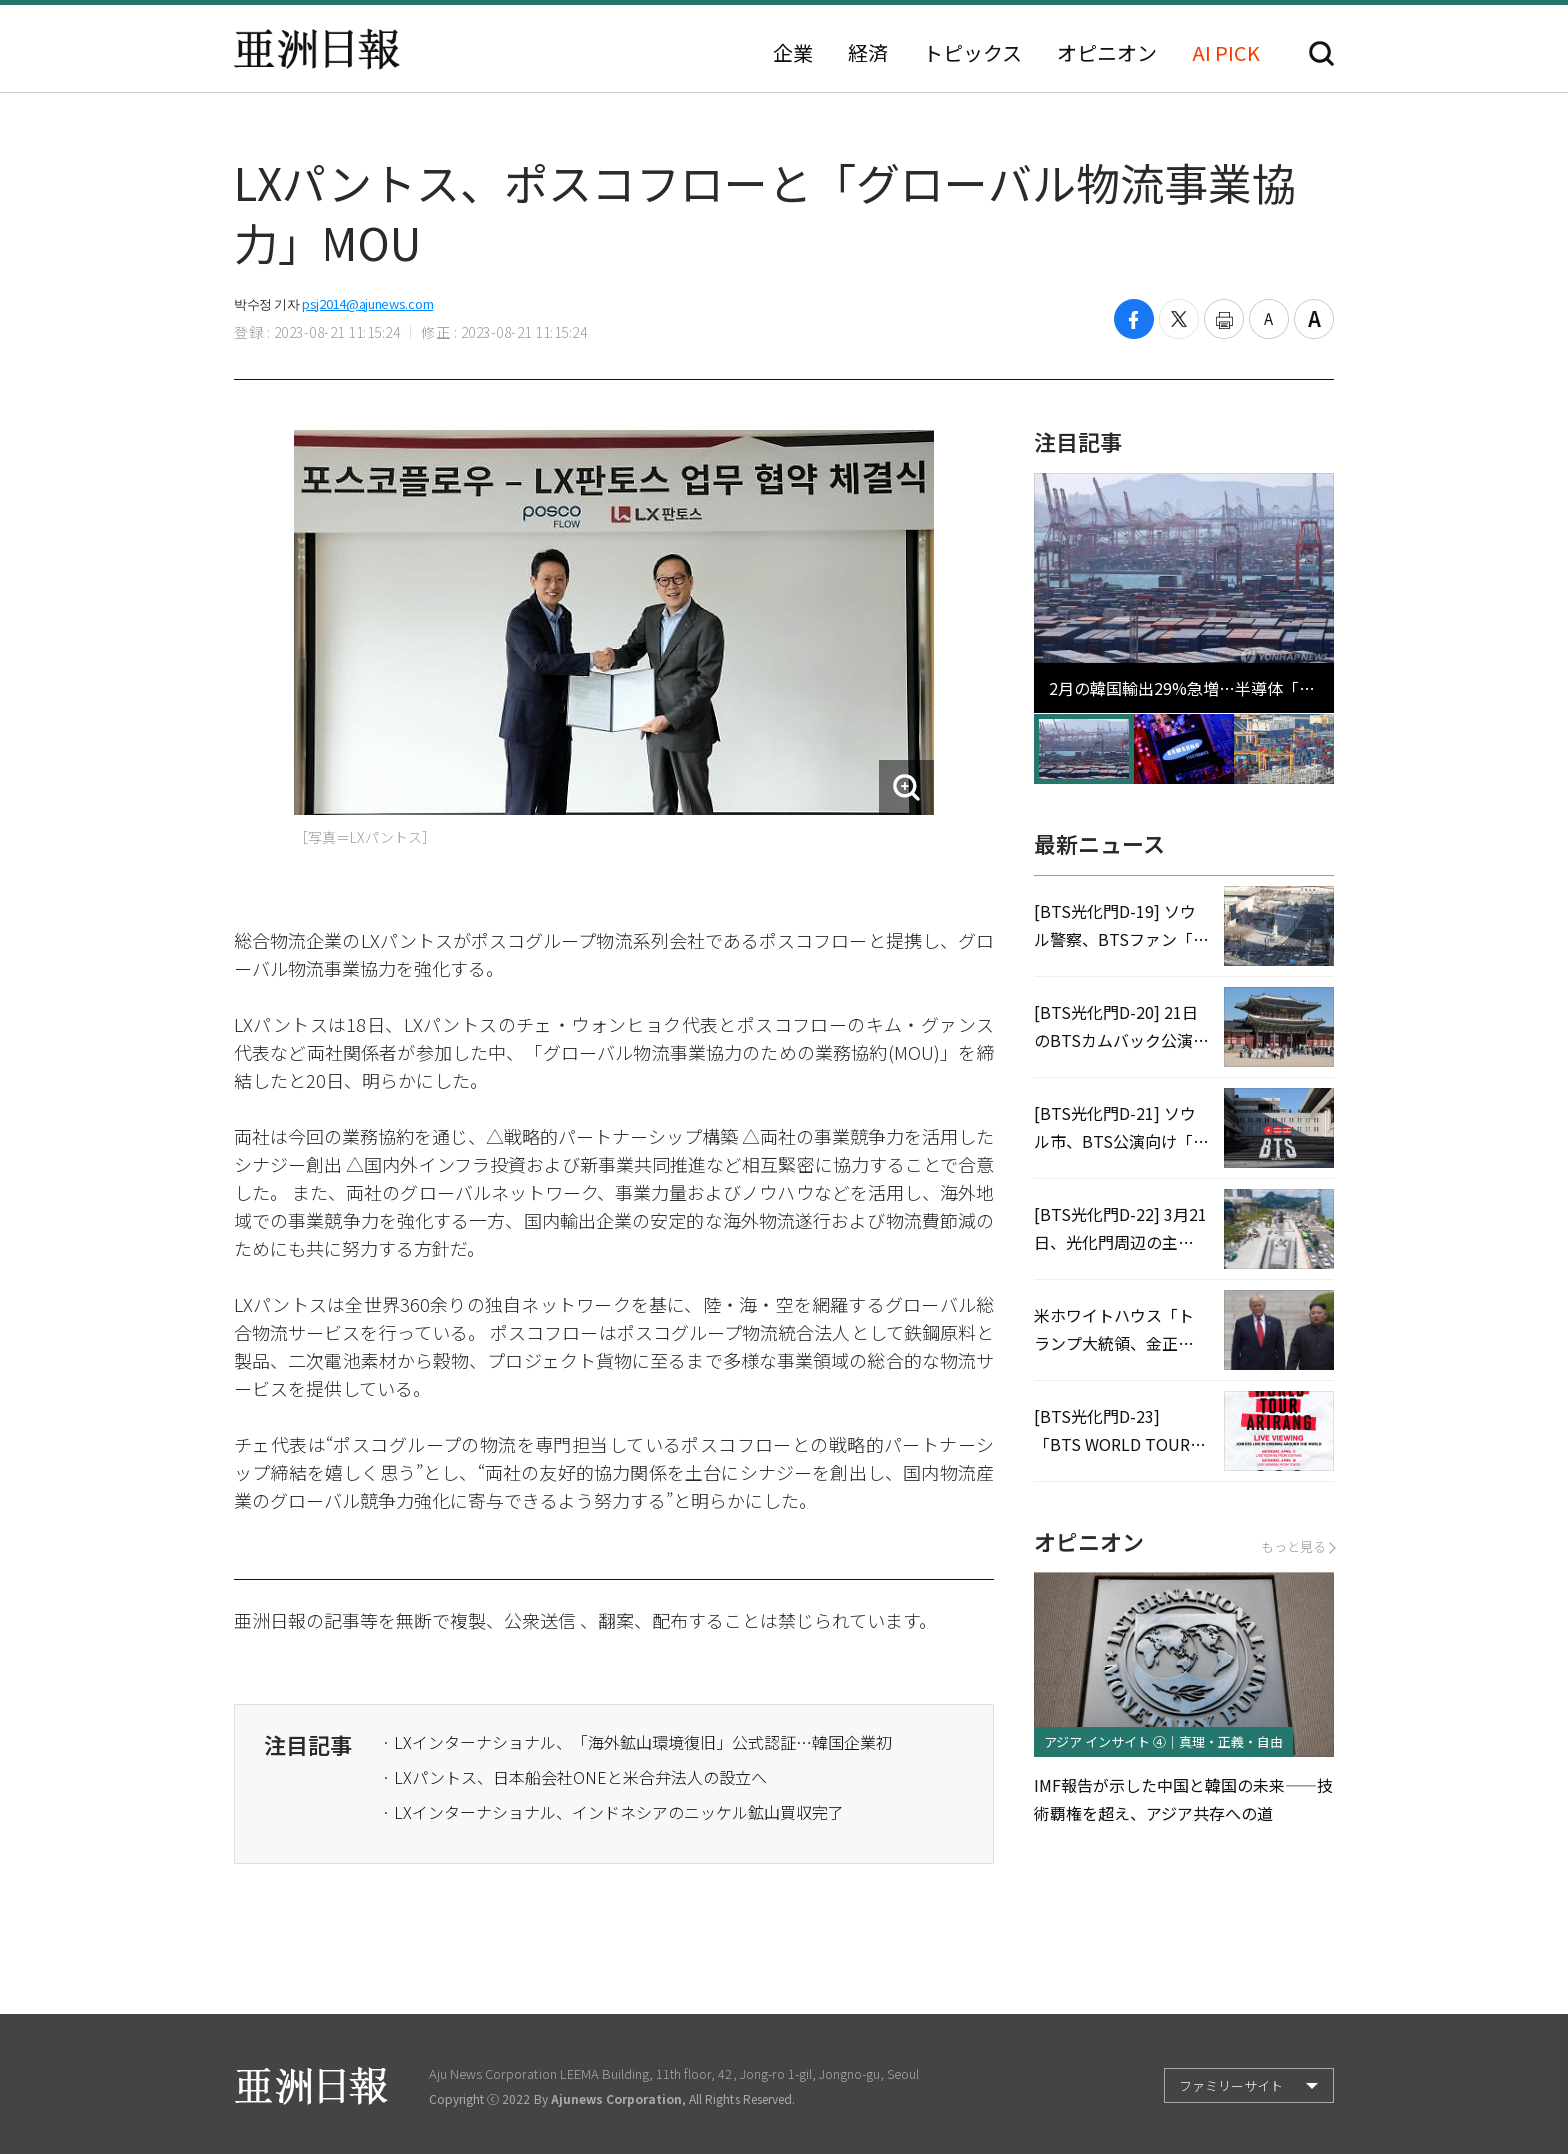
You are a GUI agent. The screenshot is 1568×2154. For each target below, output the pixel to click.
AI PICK (1226, 53)
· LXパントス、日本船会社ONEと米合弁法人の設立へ (574, 1777)
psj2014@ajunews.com (367, 303)
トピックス (972, 53)
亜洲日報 (317, 49)
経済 (868, 53)
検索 (1321, 53)
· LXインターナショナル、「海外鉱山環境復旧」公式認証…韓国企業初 (637, 1742)
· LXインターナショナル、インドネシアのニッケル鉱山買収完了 (613, 1812)
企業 (793, 53)
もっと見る (1297, 1546)
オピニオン (1107, 53)
